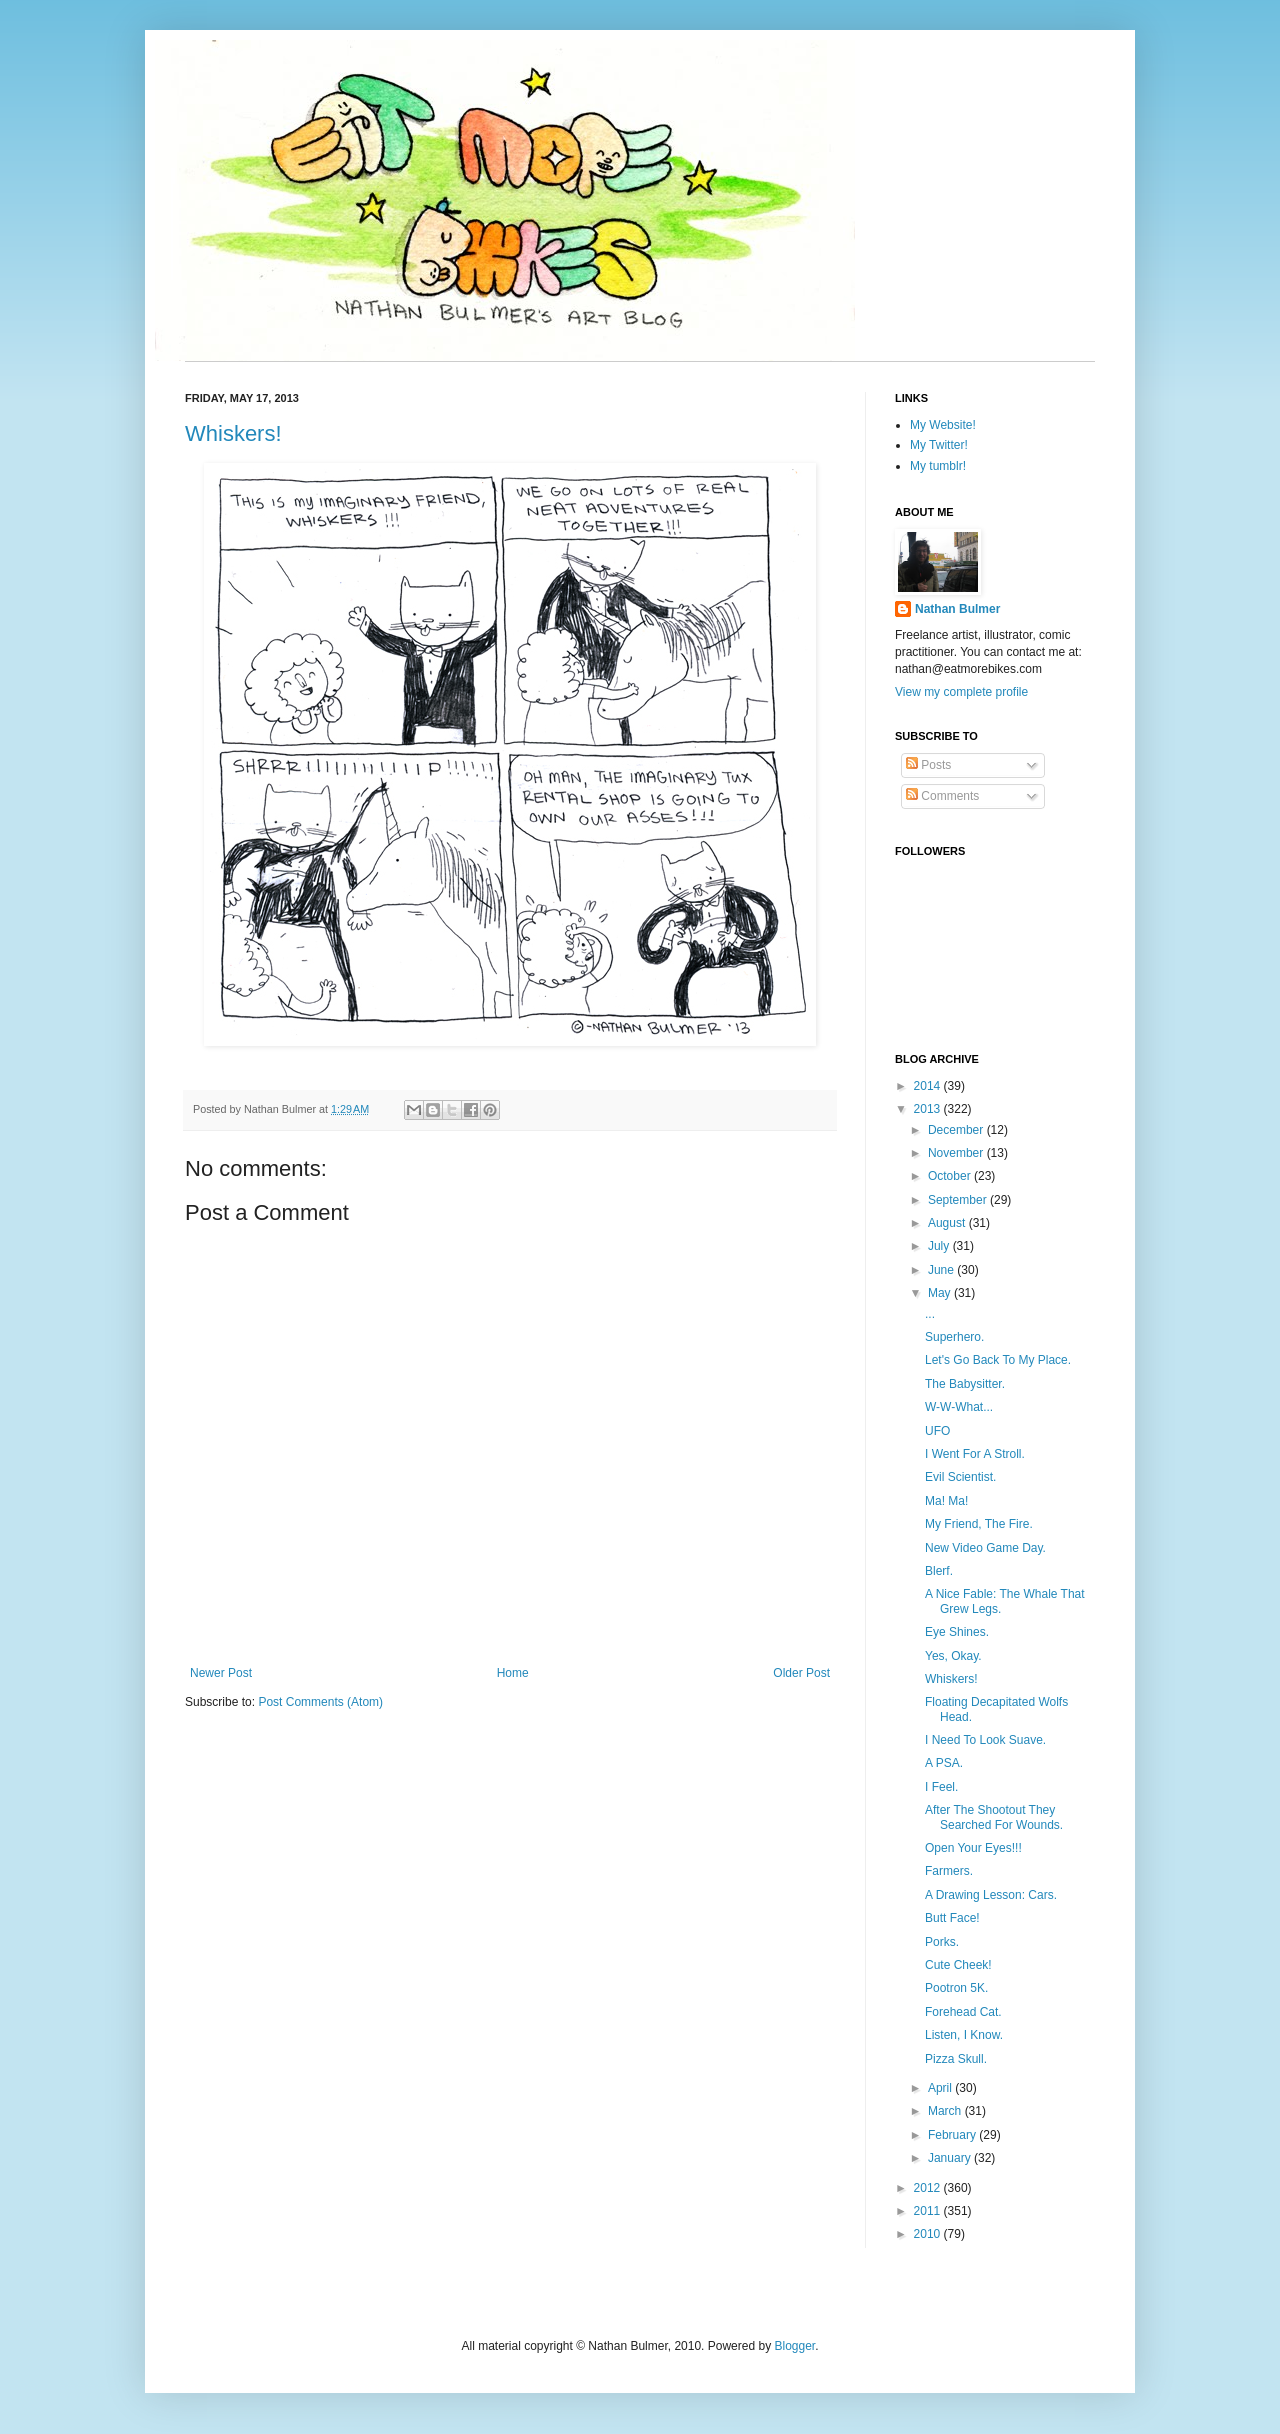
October (951, 1176)
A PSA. (944, 1763)
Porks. (942, 1942)
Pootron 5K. (956, 1988)
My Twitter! (939, 445)
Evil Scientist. (960, 1477)
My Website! (943, 425)
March (946, 2111)
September (959, 1200)
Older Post (801, 1673)
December (957, 1130)
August (948, 1223)
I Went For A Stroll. (975, 1454)
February (953, 2135)
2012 (929, 2188)
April (941, 2088)
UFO (937, 1431)
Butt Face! (952, 1918)
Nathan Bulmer (957, 609)
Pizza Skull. (956, 2059)
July (940, 1246)
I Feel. (941, 1787)
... (930, 1314)
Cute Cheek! (958, 1965)
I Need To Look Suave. (985, 1740)
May (941, 1293)
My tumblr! (938, 466)
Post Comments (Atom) (320, 1702)
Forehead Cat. (963, 2012)
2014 (929, 1086)
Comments (942, 796)
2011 (929, 2211)
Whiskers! (233, 433)
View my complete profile (961, 692)
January (951, 2158)
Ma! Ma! (946, 1501)
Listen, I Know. (964, 2035)
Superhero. (954, 1337)
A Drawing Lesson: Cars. (991, 1895)
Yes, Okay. (953, 1656)
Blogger (794, 2346)
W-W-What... (959, 1407)
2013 (929, 1109)
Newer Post (221, 1673)
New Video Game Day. (985, 1548)
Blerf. (939, 1571)
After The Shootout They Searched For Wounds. (994, 1817)
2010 (929, 2234)
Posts (928, 765)
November (957, 1153)
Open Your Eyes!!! (973, 1848)
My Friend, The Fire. (979, 1524)
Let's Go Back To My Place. (998, 1360)
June (942, 1270)
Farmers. (949, 1871)
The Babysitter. (965, 1384)
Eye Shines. (957, 1632)
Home (513, 1673)
